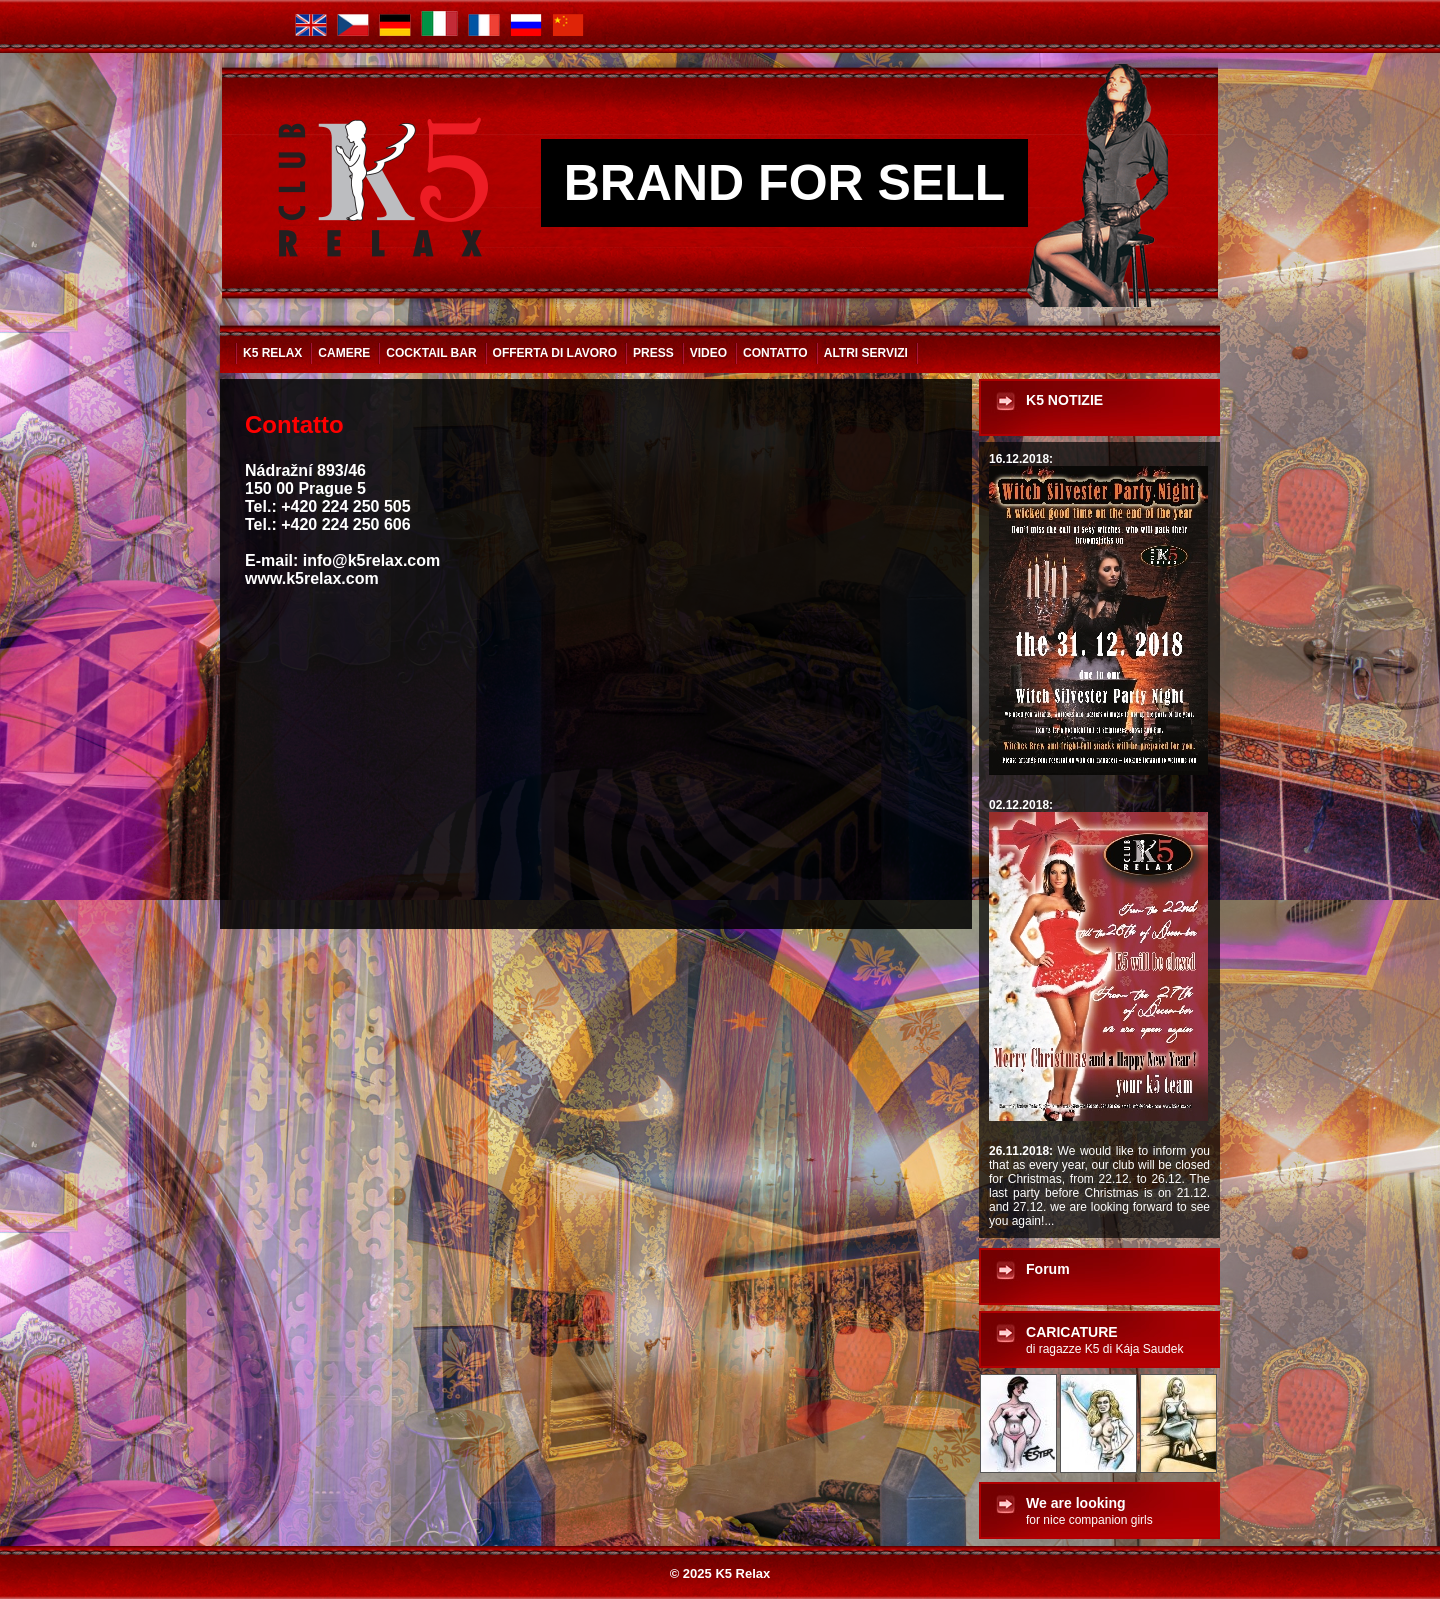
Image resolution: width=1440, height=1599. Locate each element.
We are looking (1089, 1511)
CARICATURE (1104, 1340)
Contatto (775, 353)
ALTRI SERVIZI (866, 353)
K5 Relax (272, 353)
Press (653, 353)
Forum (1048, 1269)
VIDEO (708, 353)
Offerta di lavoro (555, 353)
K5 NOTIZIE (1064, 400)
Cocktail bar (431, 353)
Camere (344, 353)
